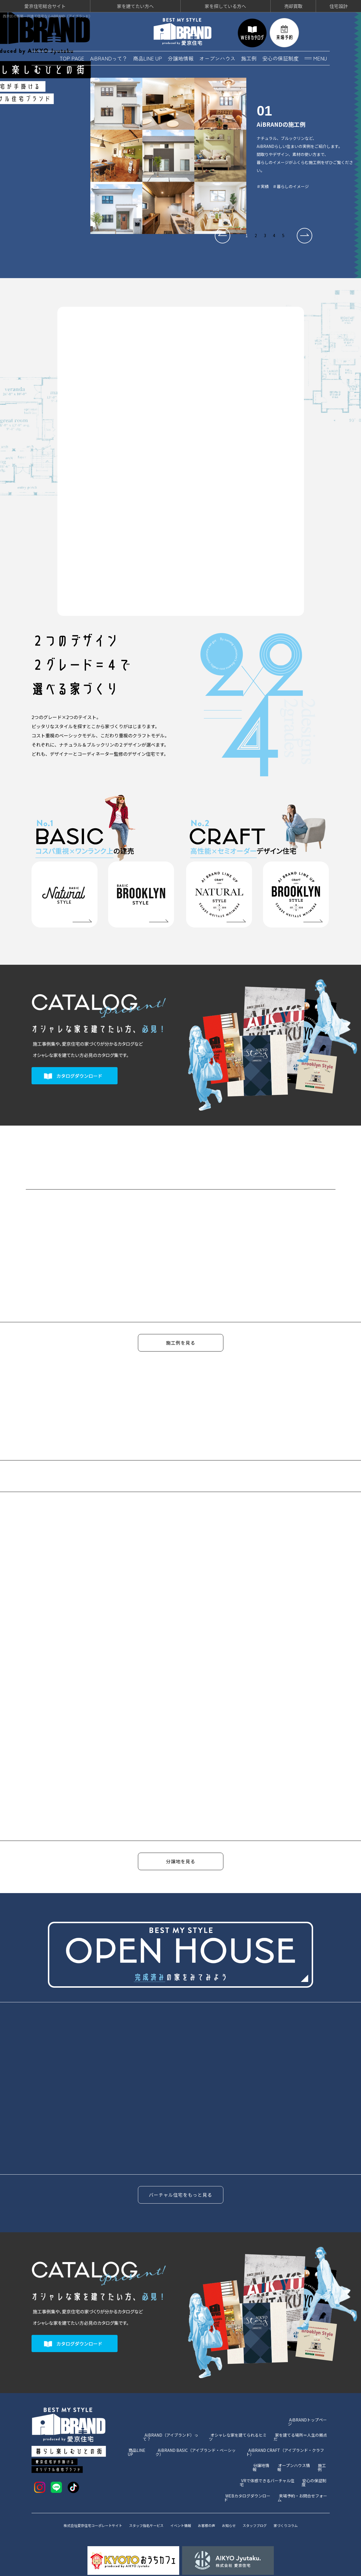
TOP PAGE (72, 56)
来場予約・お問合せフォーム (304, 2468)
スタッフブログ (265, 2505)
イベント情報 (182, 2505)
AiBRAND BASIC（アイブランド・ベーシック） (198, 2435)
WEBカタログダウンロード (248, 2468)
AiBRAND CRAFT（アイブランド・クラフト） (288, 2435)
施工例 (249, 56)
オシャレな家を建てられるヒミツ (239, 2424)
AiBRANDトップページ (309, 2412)
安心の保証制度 (280, 56)
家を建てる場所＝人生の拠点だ (302, 2424)
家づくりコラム (300, 2505)
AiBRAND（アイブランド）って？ (173, 2424)
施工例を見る (180, 1342)
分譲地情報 (181, 56)
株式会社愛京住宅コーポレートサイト (82, 2505)
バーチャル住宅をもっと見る (180, 2187)
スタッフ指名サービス (143, 2505)
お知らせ (236, 2505)
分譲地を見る (180, 1861)
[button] (222, 234)
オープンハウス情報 (295, 2446)
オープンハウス (217, 56)
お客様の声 (211, 2505)
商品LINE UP (147, 56)
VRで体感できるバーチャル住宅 (268, 2457)
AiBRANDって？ (108, 56)
